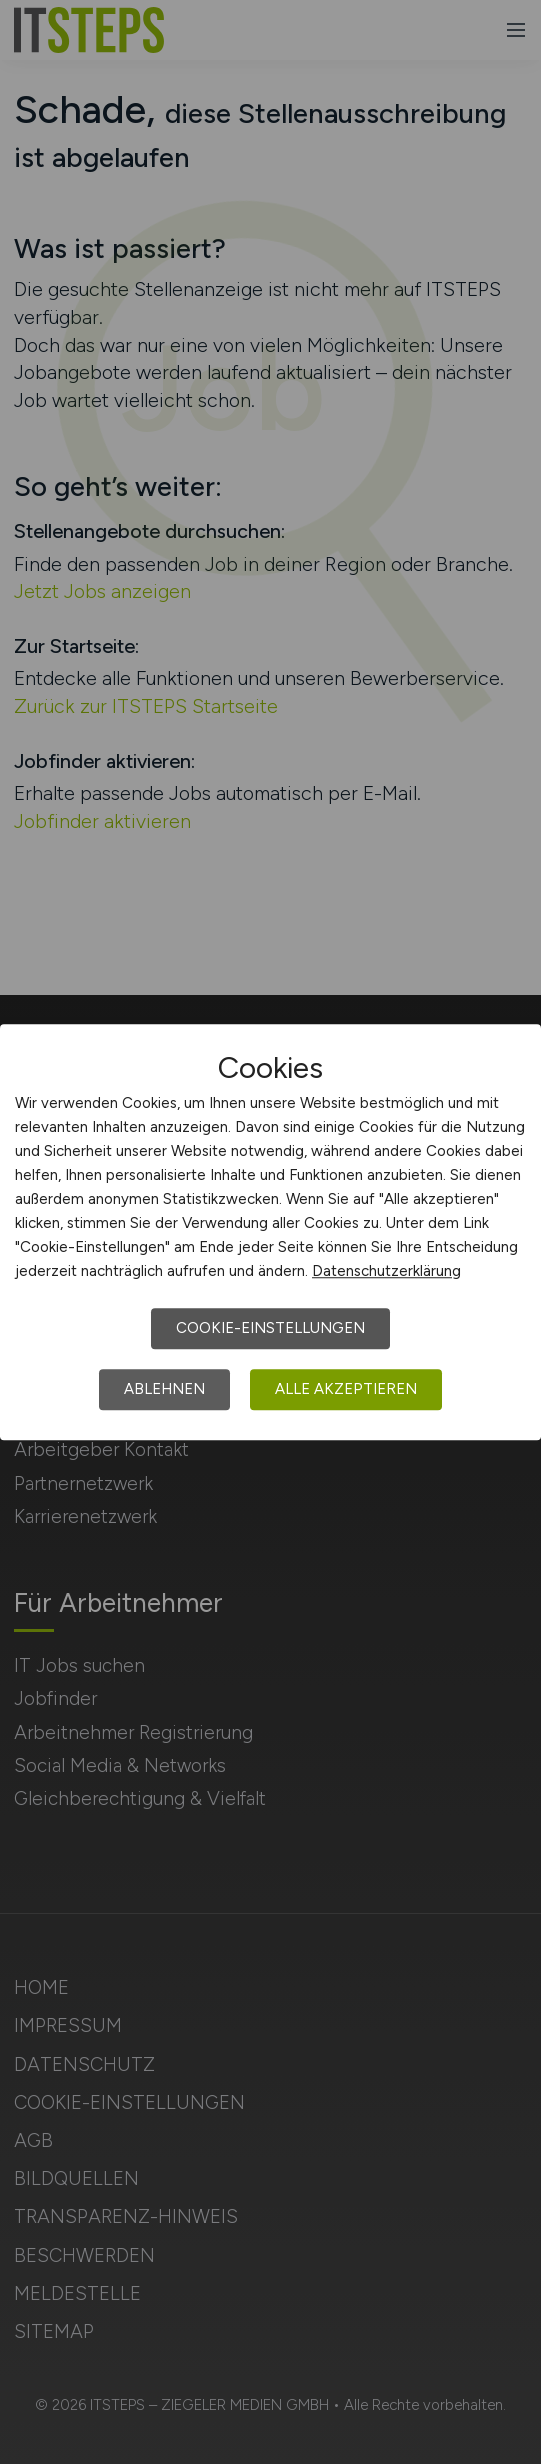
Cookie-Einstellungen (270, 1328)
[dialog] (270, 1232)
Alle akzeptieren (346, 1389)
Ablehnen (164, 1389)
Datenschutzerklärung (386, 1271)
